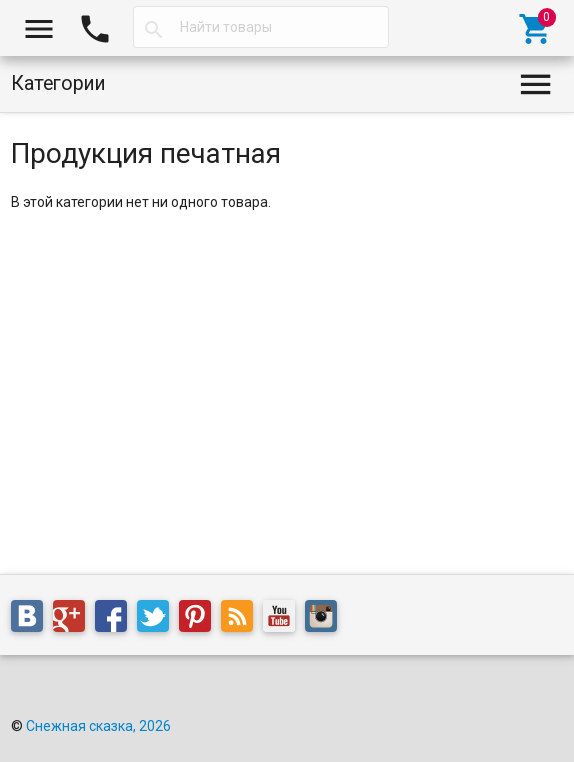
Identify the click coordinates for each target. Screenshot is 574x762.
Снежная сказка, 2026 (98, 726)
